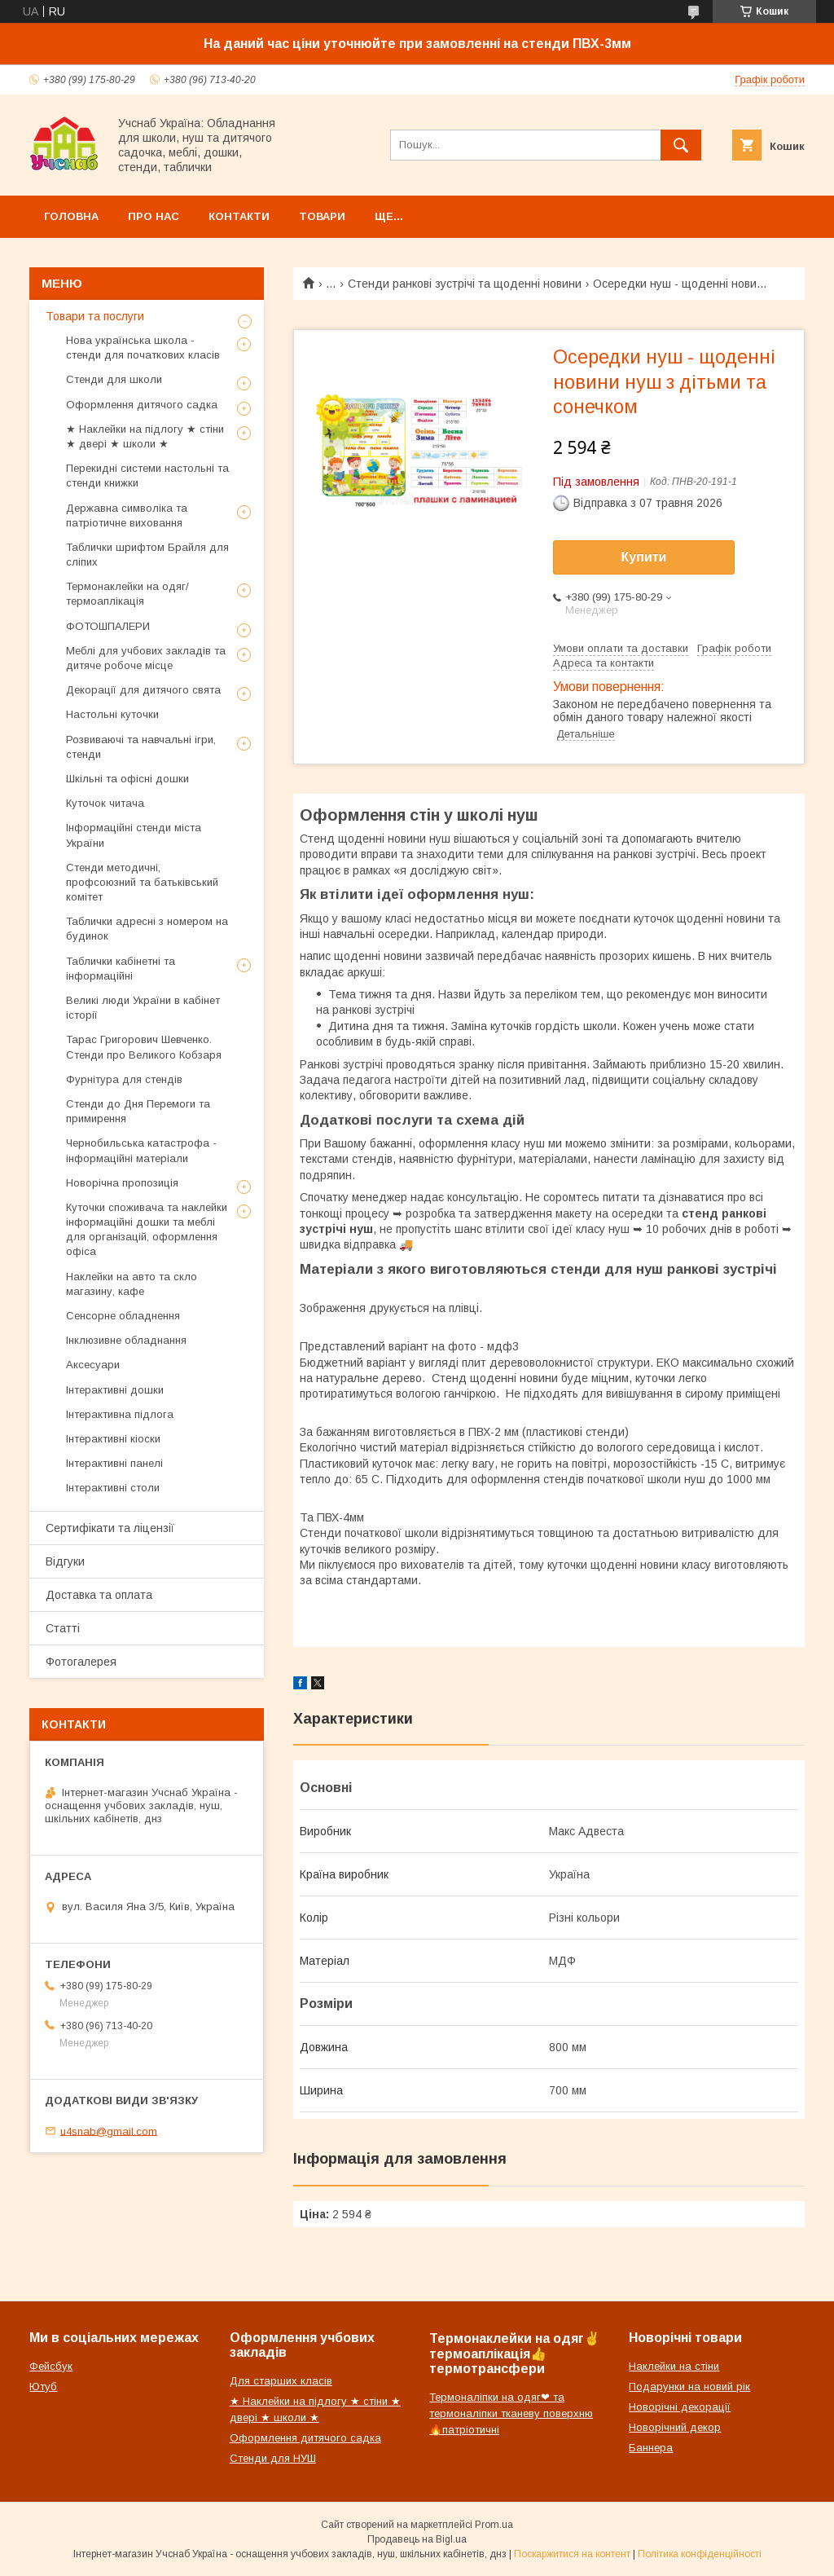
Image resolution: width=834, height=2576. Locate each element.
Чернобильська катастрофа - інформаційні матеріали (141, 1150)
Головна (71, 216)
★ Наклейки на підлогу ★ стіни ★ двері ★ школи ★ (145, 436)
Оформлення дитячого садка (141, 405)
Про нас (153, 216)
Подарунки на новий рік (689, 2386)
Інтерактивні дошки (115, 1390)
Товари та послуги (95, 316)
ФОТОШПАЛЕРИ (108, 626)
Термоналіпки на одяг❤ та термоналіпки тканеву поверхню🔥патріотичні (511, 2413)
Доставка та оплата (99, 1594)
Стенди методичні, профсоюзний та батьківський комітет (142, 882)
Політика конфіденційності (700, 2554)
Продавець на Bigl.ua (417, 2539)
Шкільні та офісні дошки (127, 779)
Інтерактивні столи (113, 1488)
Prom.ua (494, 2524)
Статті (63, 1628)
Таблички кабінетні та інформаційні (120, 968)
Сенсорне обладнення (123, 1316)
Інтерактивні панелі (114, 1463)
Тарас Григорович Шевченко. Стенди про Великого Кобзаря (144, 1046)
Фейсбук (50, 2366)
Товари (322, 216)
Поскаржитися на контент (572, 2554)
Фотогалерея (81, 1661)
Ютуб (43, 2386)
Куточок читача (105, 803)
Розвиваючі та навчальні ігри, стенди (141, 746)
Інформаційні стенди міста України (133, 834)
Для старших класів (281, 2381)
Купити (644, 557)
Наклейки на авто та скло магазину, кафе (131, 1283)
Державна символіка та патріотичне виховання (126, 515)
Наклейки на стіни (674, 2366)
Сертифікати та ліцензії (110, 1528)
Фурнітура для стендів (124, 1079)
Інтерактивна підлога (119, 1414)
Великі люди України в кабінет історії (143, 1007)
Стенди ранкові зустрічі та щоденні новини (465, 283)
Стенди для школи (114, 379)
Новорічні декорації (680, 2407)
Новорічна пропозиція (122, 1183)
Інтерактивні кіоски (113, 1439)
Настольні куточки (112, 714)
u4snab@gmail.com (108, 2131)
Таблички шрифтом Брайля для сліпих (147, 554)
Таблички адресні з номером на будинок (147, 928)
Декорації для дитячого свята (143, 690)
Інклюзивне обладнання (126, 1340)
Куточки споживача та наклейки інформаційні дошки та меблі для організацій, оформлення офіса (146, 1229)
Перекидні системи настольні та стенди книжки (147, 475)
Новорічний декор (675, 2427)
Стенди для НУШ (273, 2458)
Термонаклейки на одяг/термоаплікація (127, 593)
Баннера (651, 2448)
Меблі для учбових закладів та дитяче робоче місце (146, 658)
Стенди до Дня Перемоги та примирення (138, 1111)
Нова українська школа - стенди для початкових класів (143, 347)
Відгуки (65, 1561)
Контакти (239, 216)
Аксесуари (93, 1364)
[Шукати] (681, 145)
